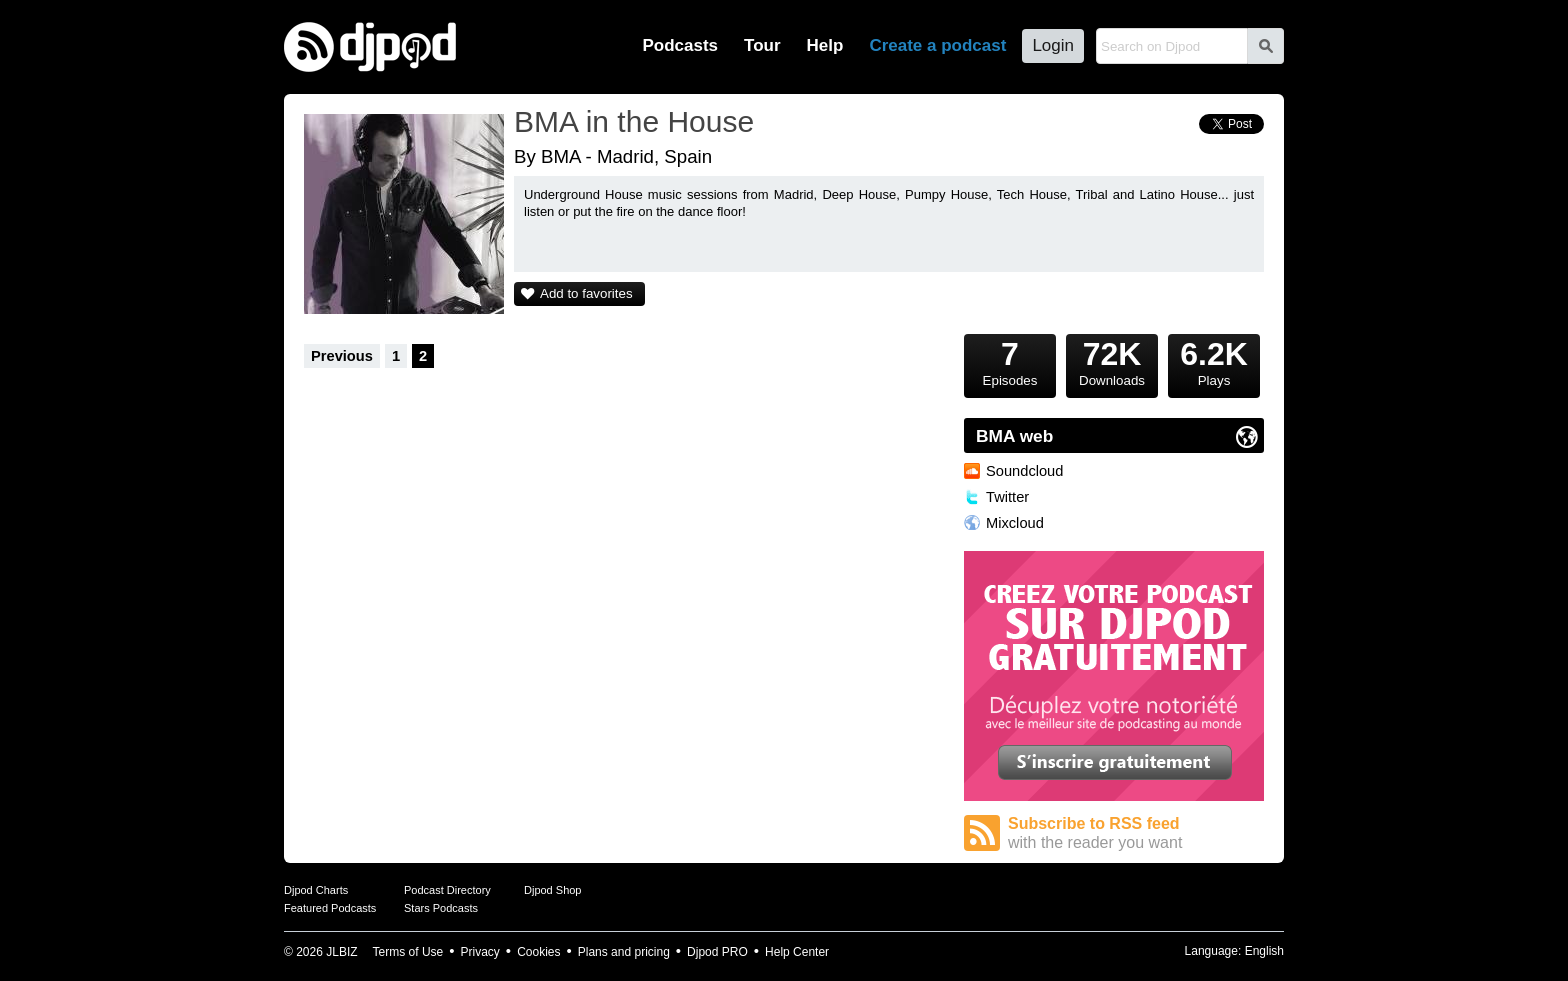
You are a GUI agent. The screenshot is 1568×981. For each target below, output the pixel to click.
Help (825, 45)
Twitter (1007, 497)
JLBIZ (341, 952)
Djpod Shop (553, 890)
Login (1053, 45)
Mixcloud (1015, 523)
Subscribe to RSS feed (1136, 833)
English (1264, 951)
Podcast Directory (447, 890)
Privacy (480, 952)
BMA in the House (634, 121)
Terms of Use (408, 952)
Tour (762, 45)
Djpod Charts (316, 890)
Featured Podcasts (330, 908)
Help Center (797, 952)
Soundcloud (1024, 471)
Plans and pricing (624, 952)
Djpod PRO (717, 952)
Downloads (1112, 361)
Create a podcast (937, 45)
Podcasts (680, 45)
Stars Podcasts (441, 908)
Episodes (1010, 361)
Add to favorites (586, 293)
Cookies (538, 952)
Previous (342, 356)
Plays (1214, 361)
